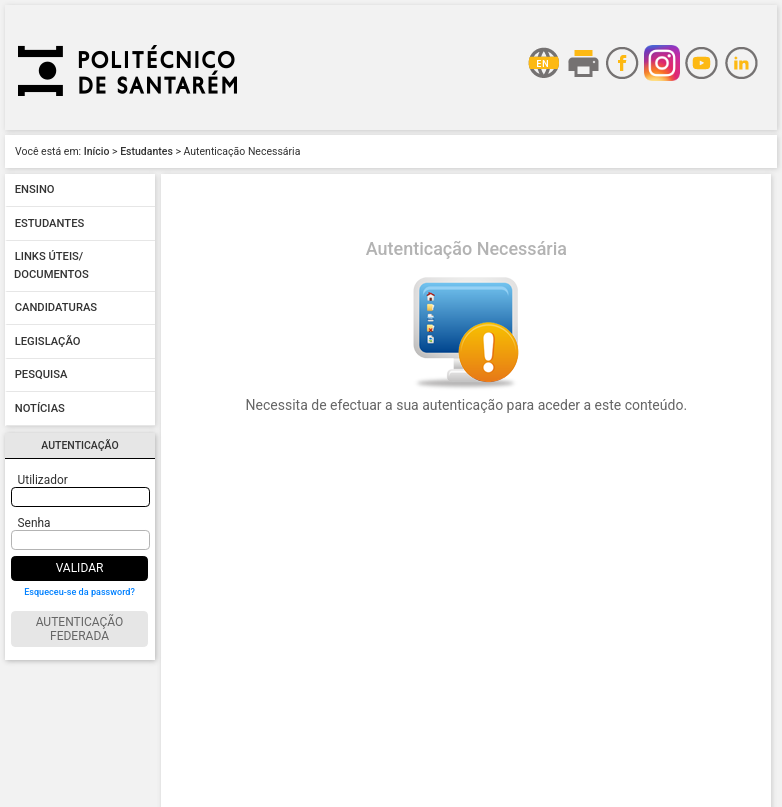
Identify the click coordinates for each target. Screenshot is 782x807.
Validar (80, 568)
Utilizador (43, 480)
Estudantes (146, 151)
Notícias (40, 408)
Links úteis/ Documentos (51, 266)
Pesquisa (41, 375)
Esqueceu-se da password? (79, 592)
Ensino (35, 190)
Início (97, 151)
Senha (34, 523)
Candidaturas (56, 308)
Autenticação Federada (80, 629)
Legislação (48, 341)
